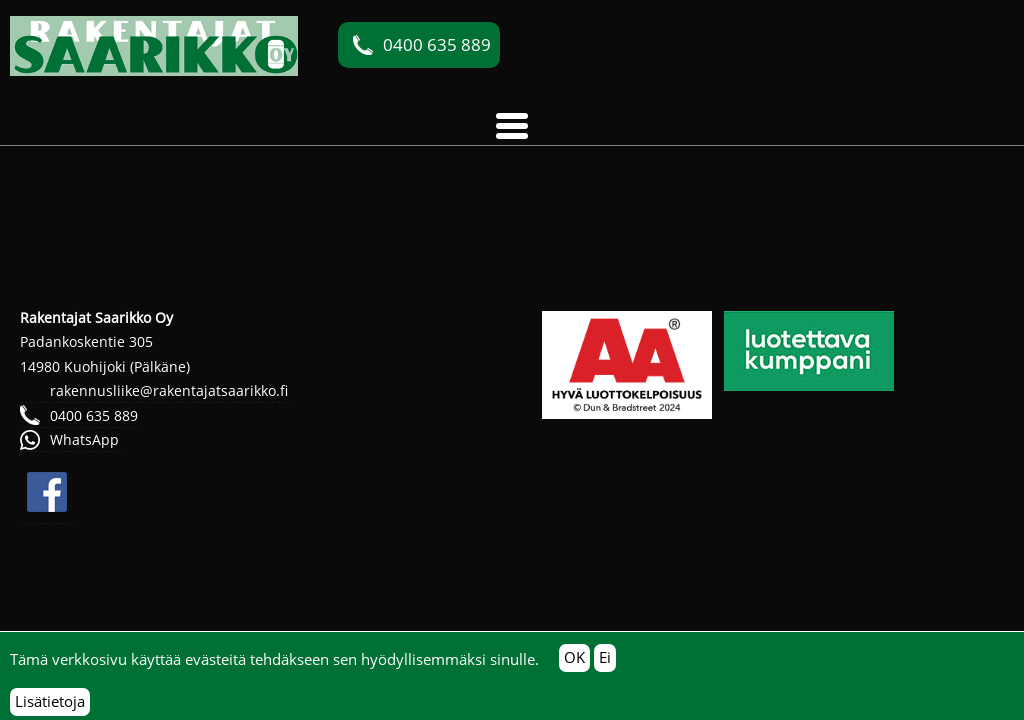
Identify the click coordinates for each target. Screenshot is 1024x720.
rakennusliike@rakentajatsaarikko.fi (169, 390)
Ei (605, 664)
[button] (512, 126)
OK (574, 664)
